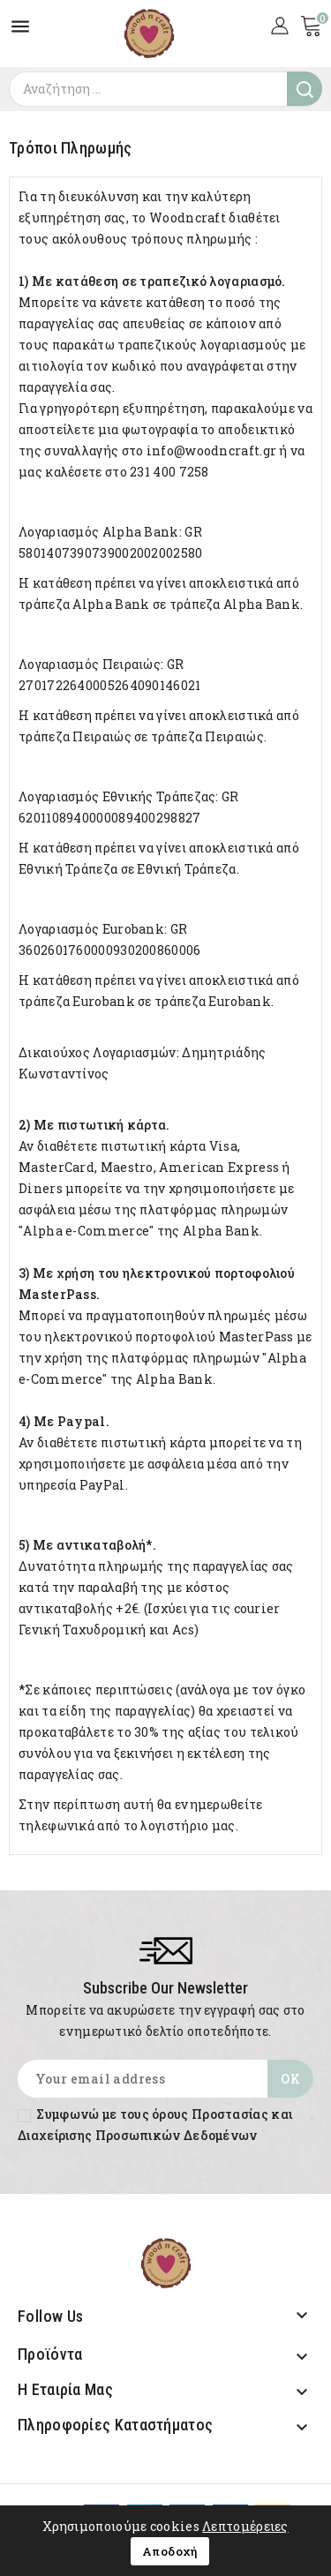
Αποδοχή (170, 2551)
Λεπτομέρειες (245, 2526)
